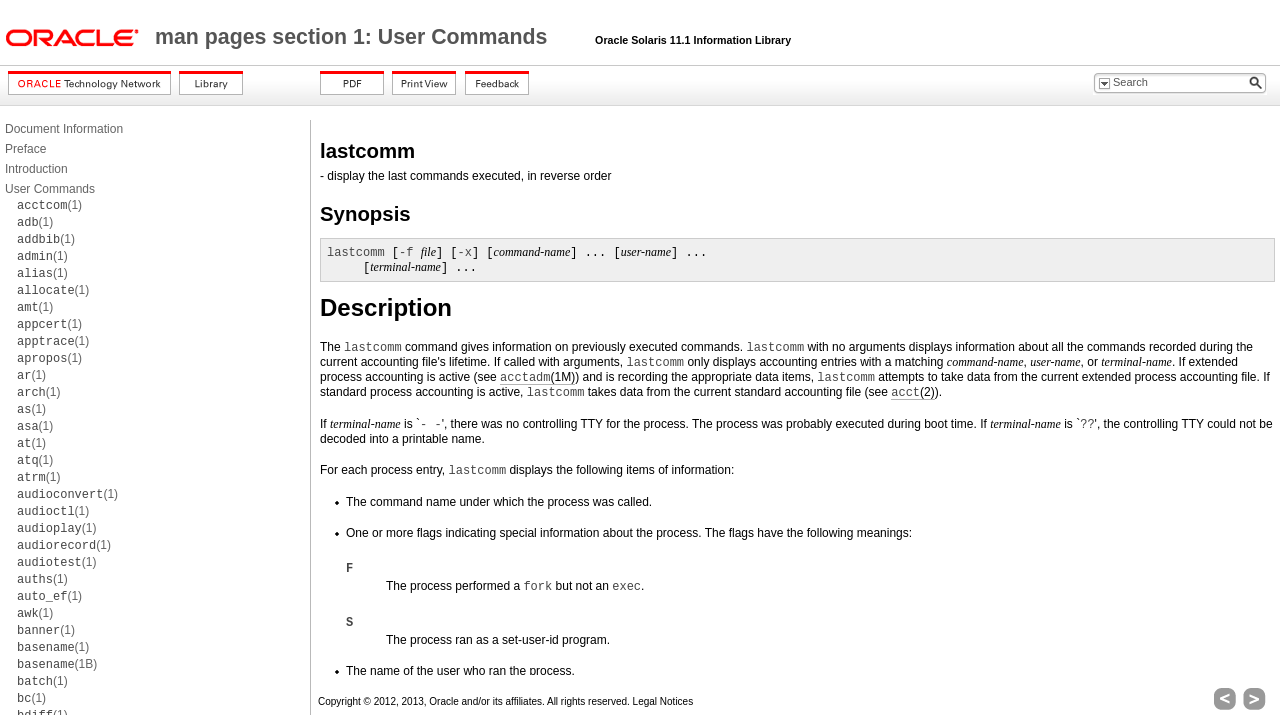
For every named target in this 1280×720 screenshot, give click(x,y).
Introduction (36, 169)
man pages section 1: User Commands (354, 37)
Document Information (64, 129)
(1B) (57, 664)
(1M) (537, 377)
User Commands (50, 189)
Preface (25, 149)
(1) (49, 205)
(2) (912, 392)
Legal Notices (663, 701)
